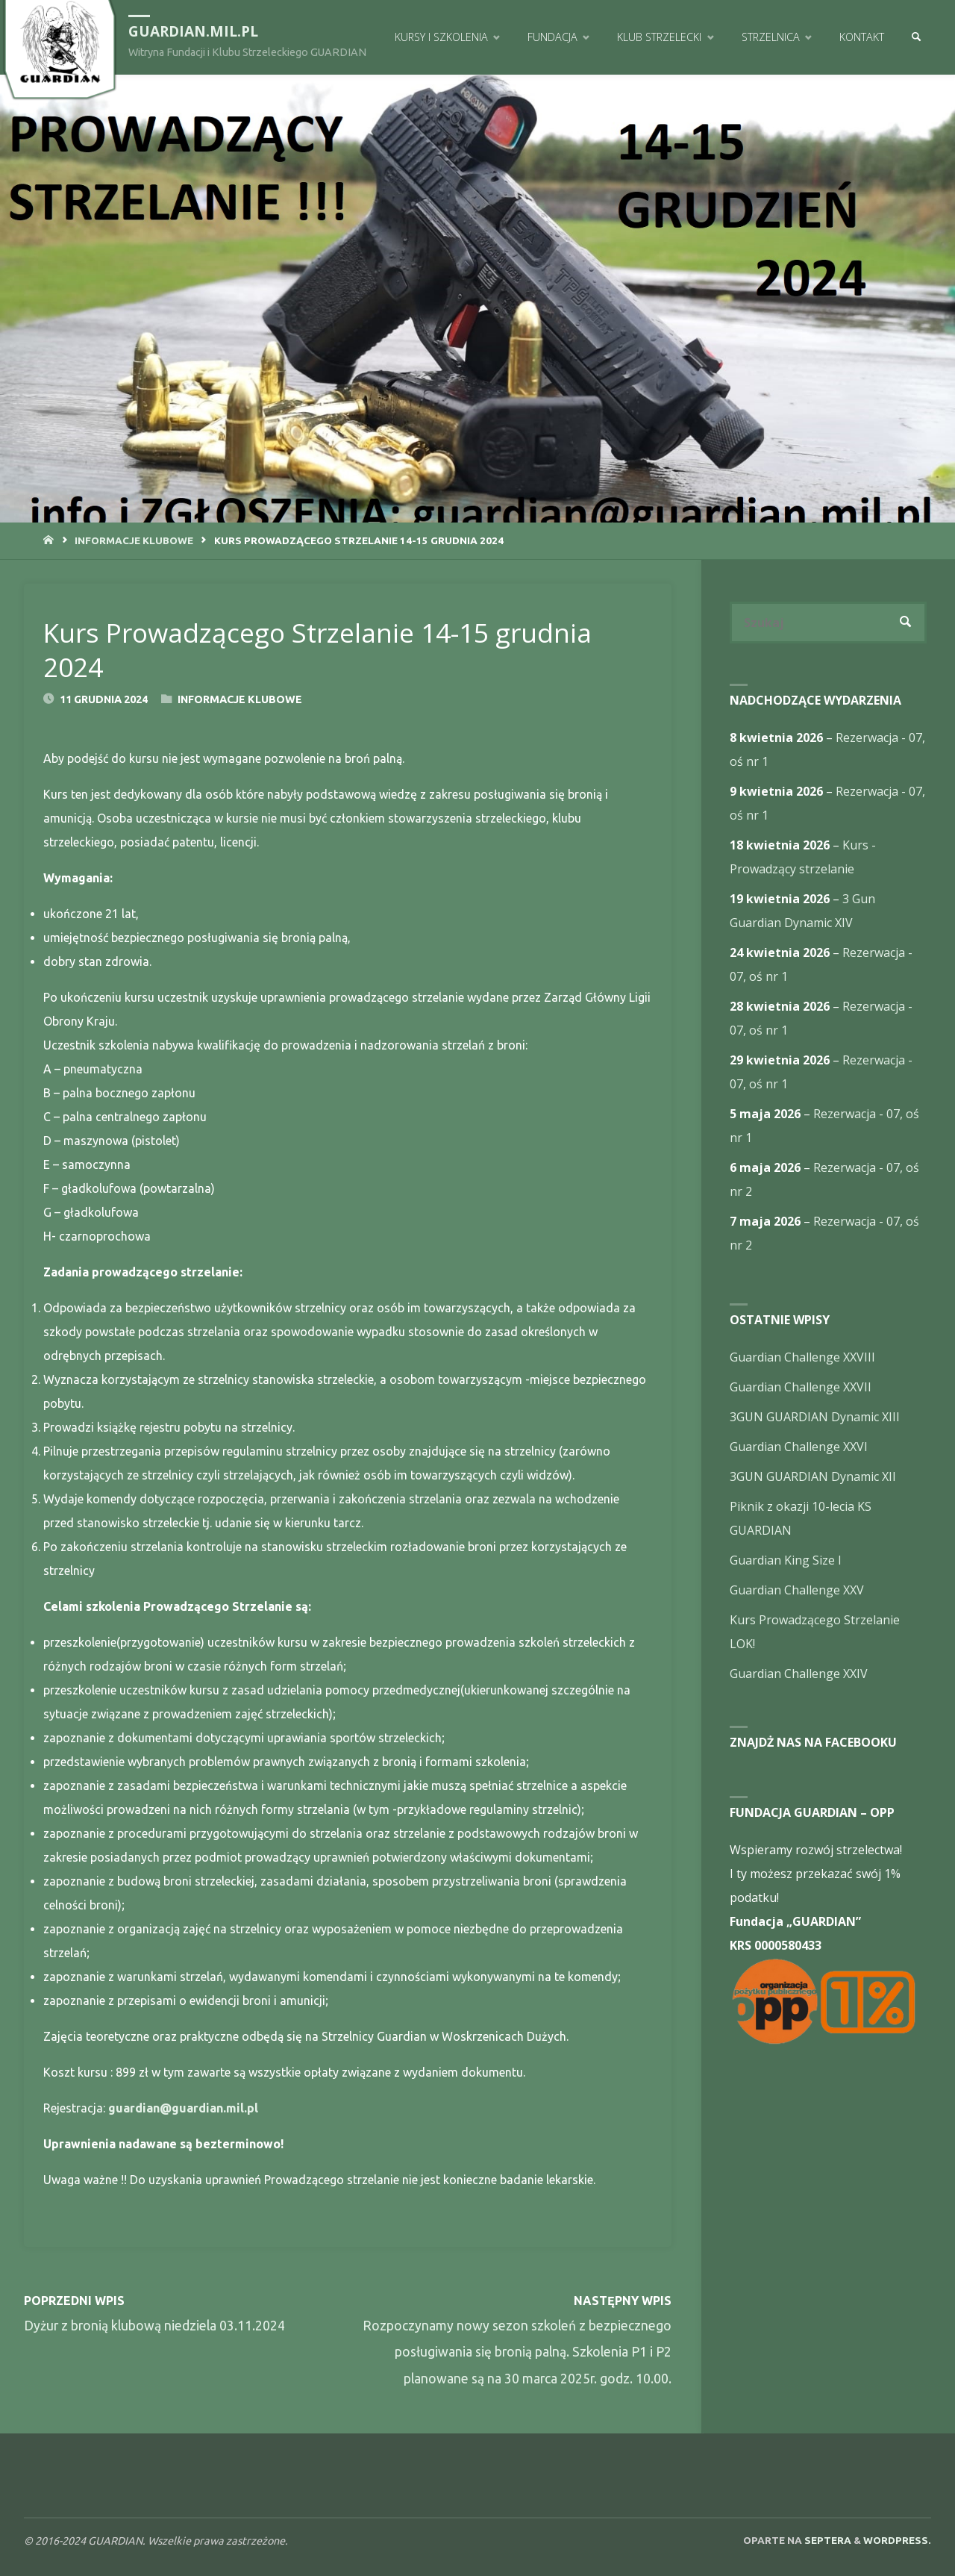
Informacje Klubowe (134, 540)
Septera (826, 2540)
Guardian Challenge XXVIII (802, 1357)
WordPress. (897, 2540)
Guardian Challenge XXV (797, 1590)
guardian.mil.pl (193, 31)
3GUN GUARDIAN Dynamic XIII (815, 1417)
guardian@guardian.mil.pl (183, 2108)
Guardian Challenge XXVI (799, 1446)
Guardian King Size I (786, 1560)
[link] (916, 37)
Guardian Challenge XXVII (800, 1387)
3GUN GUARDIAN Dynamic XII (813, 1476)
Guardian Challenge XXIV (799, 1673)
